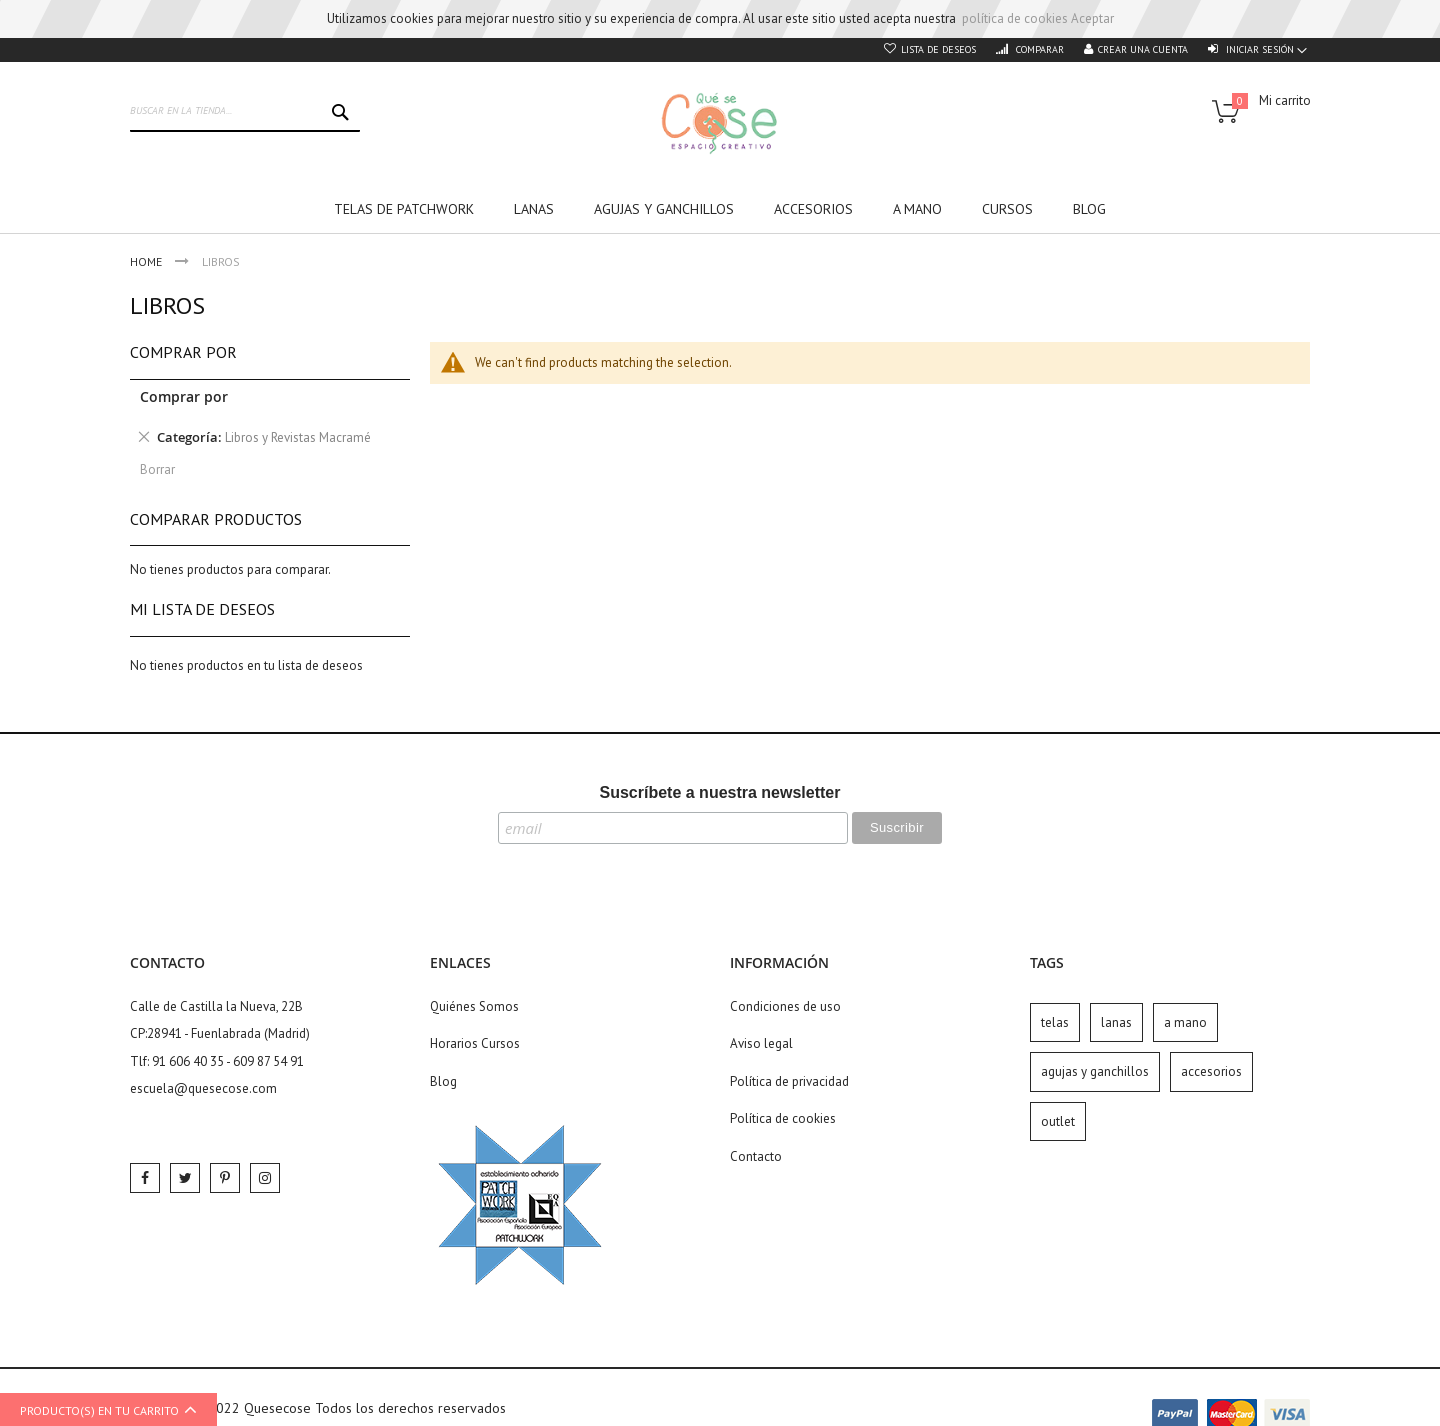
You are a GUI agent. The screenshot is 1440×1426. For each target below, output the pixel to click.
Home (147, 261)
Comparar (1038, 49)
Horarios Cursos (475, 1043)
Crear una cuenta (1143, 49)
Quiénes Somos (474, 1006)
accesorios (1211, 1071)
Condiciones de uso (785, 1006)
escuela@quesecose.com (203, 1088)
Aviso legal (761, 1043)
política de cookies (1015, 18)
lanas (1116, 1022)
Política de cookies (783, 1118)
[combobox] (245, 112)
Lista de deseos (938, 49)
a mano (1185, 1022)
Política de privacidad (789, 1081)
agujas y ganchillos (1095, 1071)
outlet (1058, 1121)
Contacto (756, 1156)
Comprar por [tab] (183, 352)
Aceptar (1092, 18)
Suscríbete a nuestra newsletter (720, 792)
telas (1055, 1022)
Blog (443, 1081)
